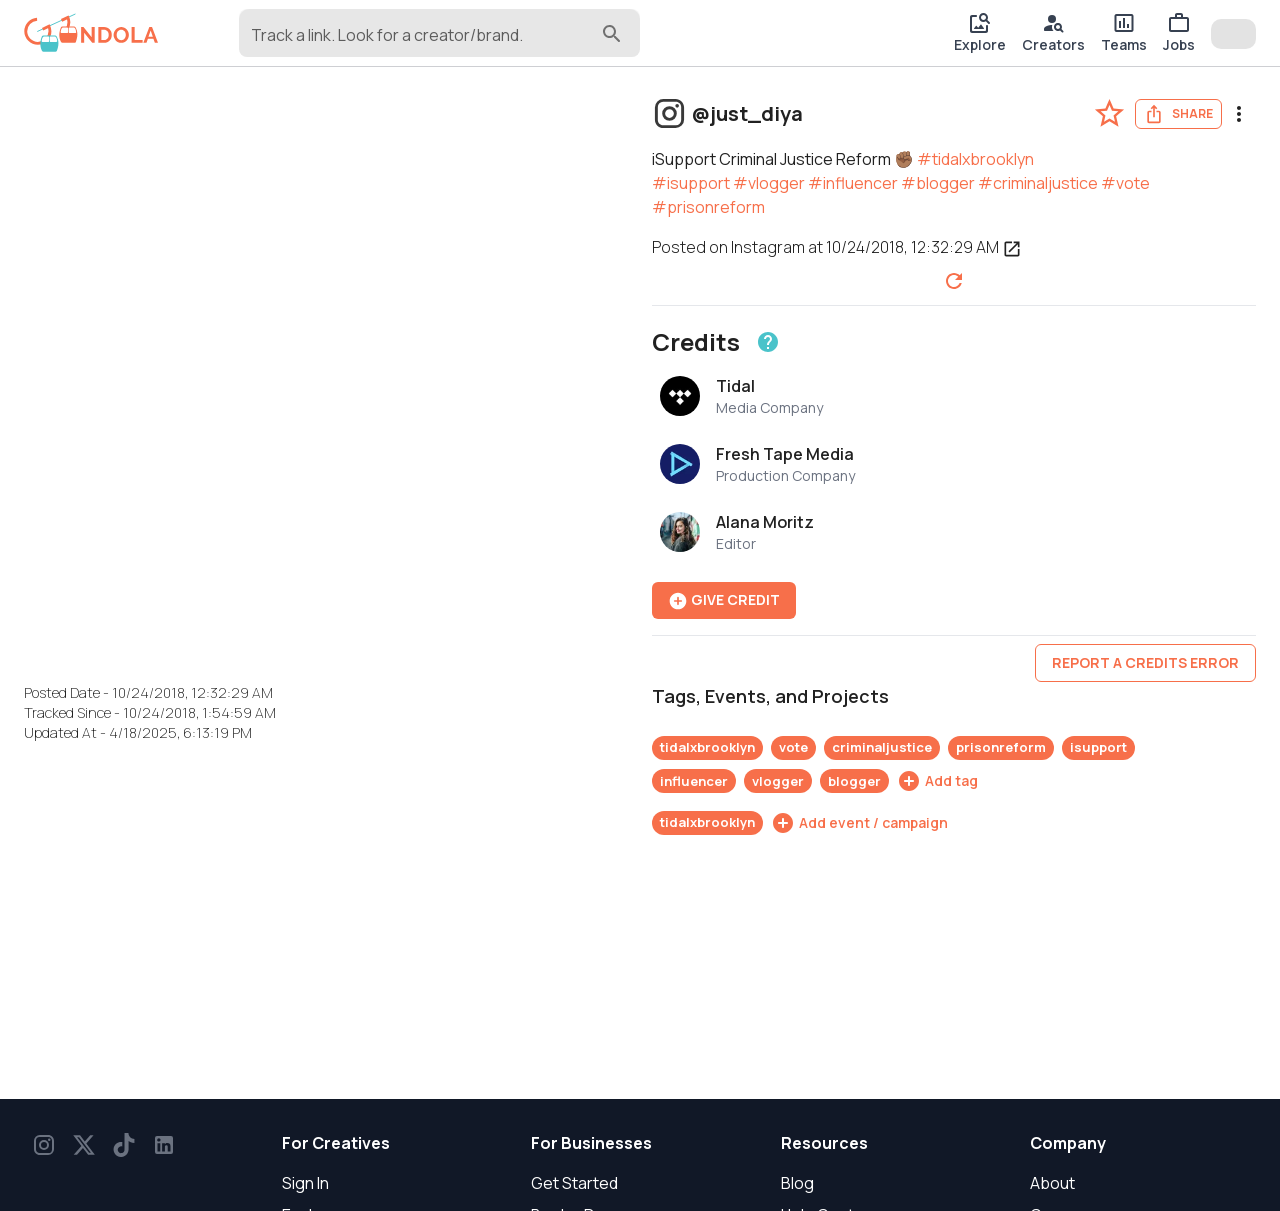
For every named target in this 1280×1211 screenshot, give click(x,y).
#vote (1125, 183)
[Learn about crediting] (768, 342)
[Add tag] (937, 781)
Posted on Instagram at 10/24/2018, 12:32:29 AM (837, 247)
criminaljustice (882, 747)
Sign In (305, 1183)
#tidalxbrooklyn (975, 159)
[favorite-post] (1109, 113)
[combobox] (424, 42)
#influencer (853, 183)
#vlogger (769, 183)
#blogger (938, 183)
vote (793, 747)
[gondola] (91, 33)
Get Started (574, 1183)
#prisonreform (708, 207)
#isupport (691, 183)
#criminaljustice (1038, 183)
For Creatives (336, 1143)
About (1052, 1183)
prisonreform (1001, 747)
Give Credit (724, 600)
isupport (1098, 747)
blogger (854, 781)
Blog (797, 1183)
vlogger (778, 781)
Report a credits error (1145, 662)
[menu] (1239, 114)
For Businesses (591, 1143)
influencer (694, 781)
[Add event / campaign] (859, 823)
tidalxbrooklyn (707, 747)
